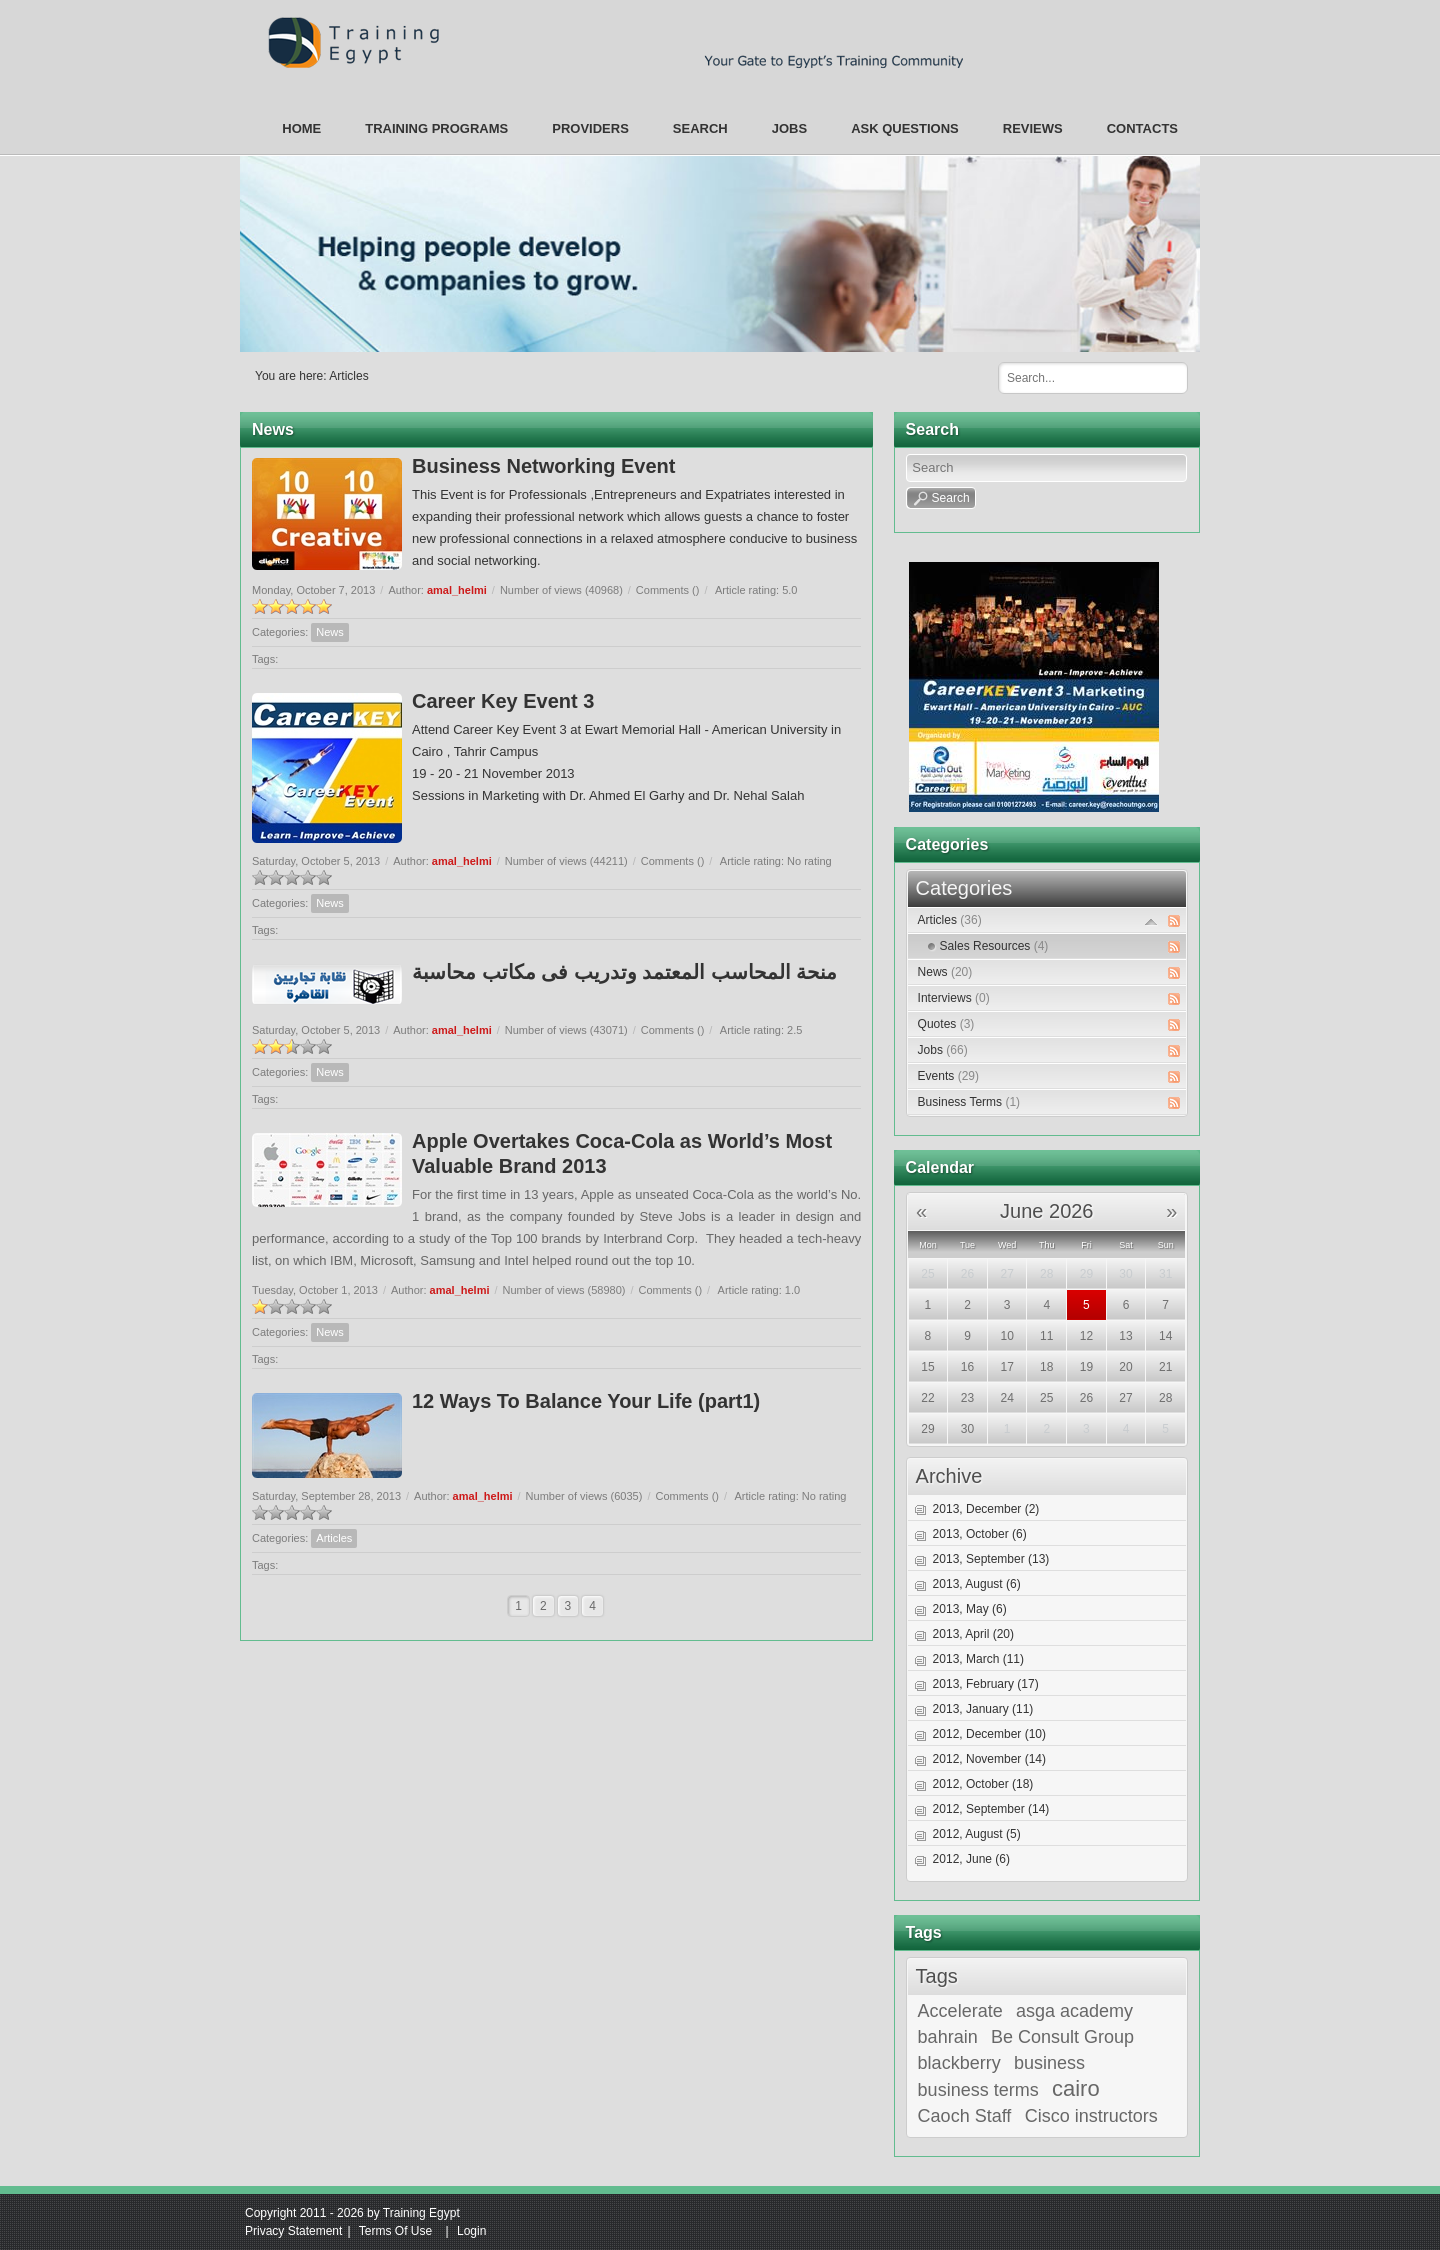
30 (1125, 1274)
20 (1125, 1367)
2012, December (989, 1734)
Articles (348, 376)
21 (1165, 1367)
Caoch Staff (965, 2116)
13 (1125, 1336)
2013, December (986, 1509)
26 (967, 1274)
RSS (1174, 921)
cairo (1076, 2089)
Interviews (954, 998)
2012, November (989, 1759)
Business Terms (969, 1102)
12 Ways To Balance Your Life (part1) (586, 1401)
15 (927, 1367)
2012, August (977, 1834)
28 (1046, 1274)
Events (948, 1076)
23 (967, 1398)
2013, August (977, 1584)
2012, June (971, 1859)
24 (1006, 1398)
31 (1165, 1274)
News (330, 632)
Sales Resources (994, 946)
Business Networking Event (543, 466)
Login (471, 2231)
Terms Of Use (395, 2231)
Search (1165, 377)
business (1049, 2063)
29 (1086, 1274)
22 (927, 1398)
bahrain (948, 2037)
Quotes (946, 1024)
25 (927, 1274)
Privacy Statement (293, 2231)
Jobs (943, 1050)
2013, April (973, 1634)
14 (1165, 1336)
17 (1006, 1367)
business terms (978, 2090)
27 (1006, 1274)
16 (967, 1367)
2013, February (986, 1684)
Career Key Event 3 (503, 701)
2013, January (983, 1709)
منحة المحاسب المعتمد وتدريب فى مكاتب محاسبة (624, 972)
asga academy (1074, 2011)
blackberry (959, 2063)
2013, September (991, 1559)
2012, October (983, 1784)
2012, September (991, 1809)
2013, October (980, 1534)
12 (1086, 1336)
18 (1046, 1367)
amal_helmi (457, 590)
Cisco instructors (1091, 2116)
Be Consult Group (1062, 2037)
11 (1046, 1336)
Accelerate (960, 2011)
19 (1086, 1367)
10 (1006, 1336)
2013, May (970, 1609)
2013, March (978, 1659)
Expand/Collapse (1151, 921)
